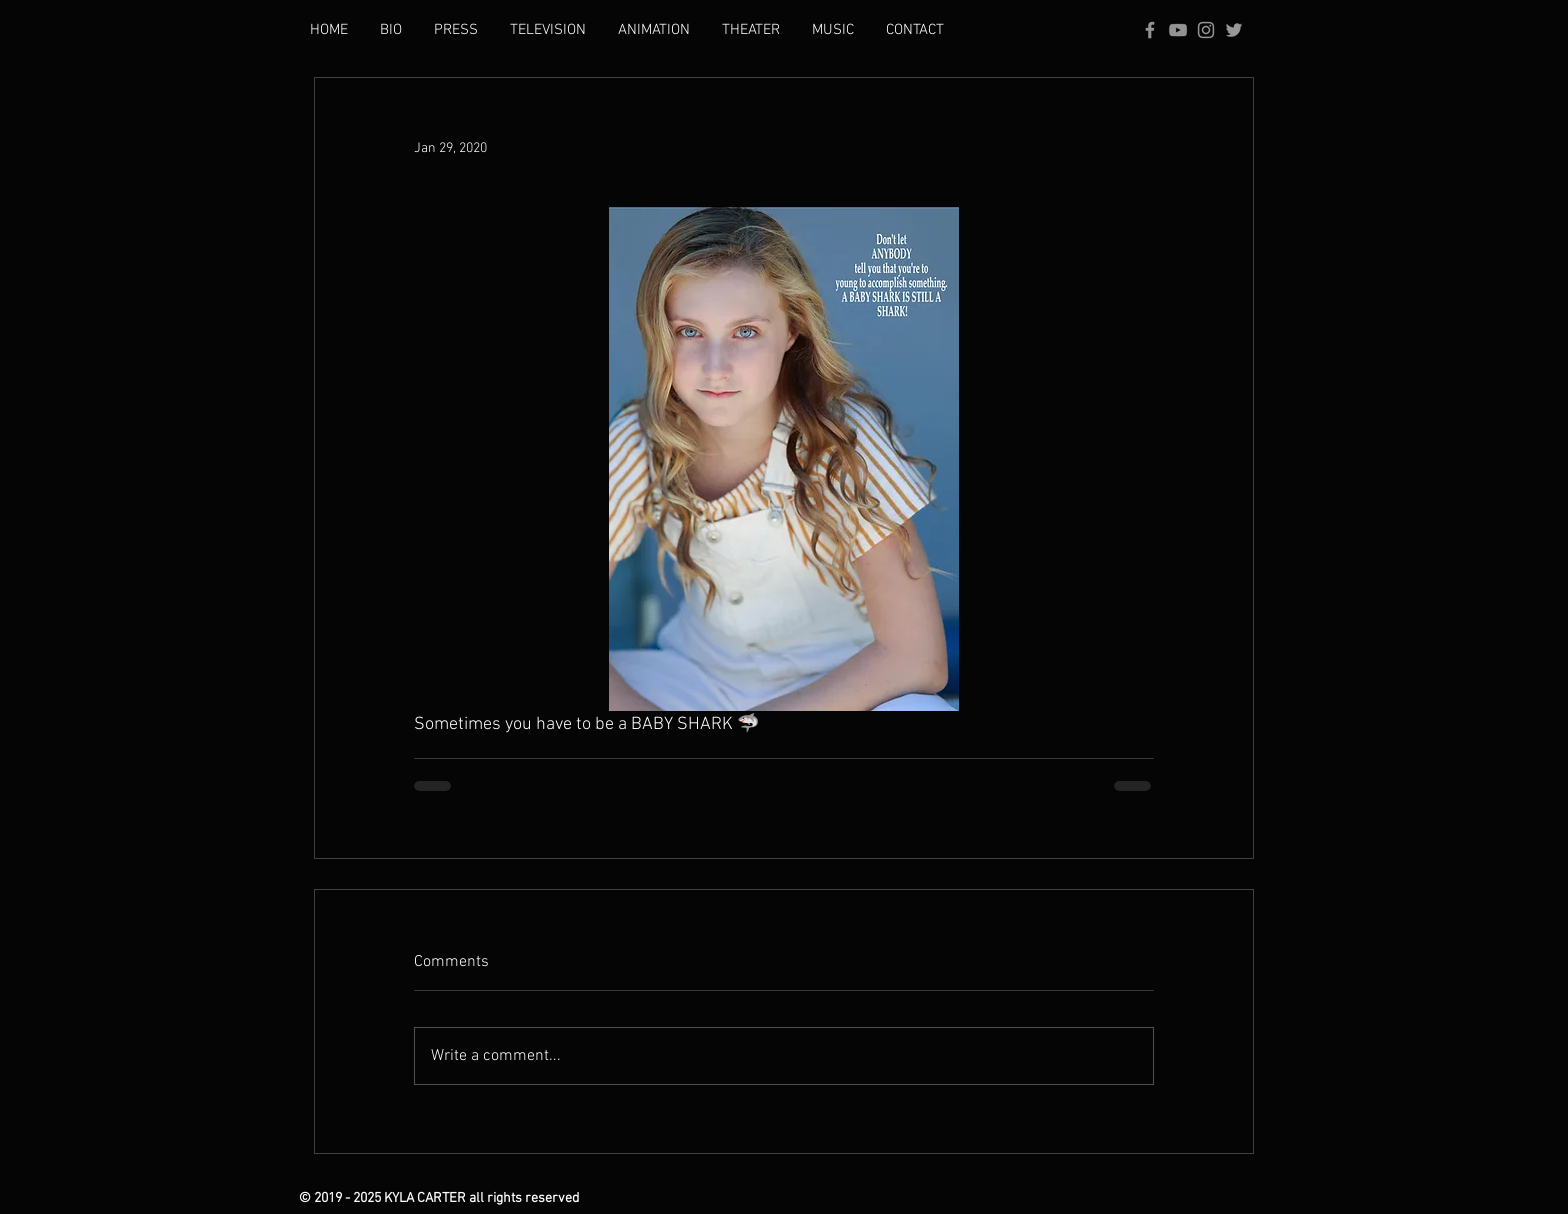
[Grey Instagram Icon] (1206, 30)
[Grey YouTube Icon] (1178, 30)
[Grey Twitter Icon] (1234, 30)
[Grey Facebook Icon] (1150, 30)
